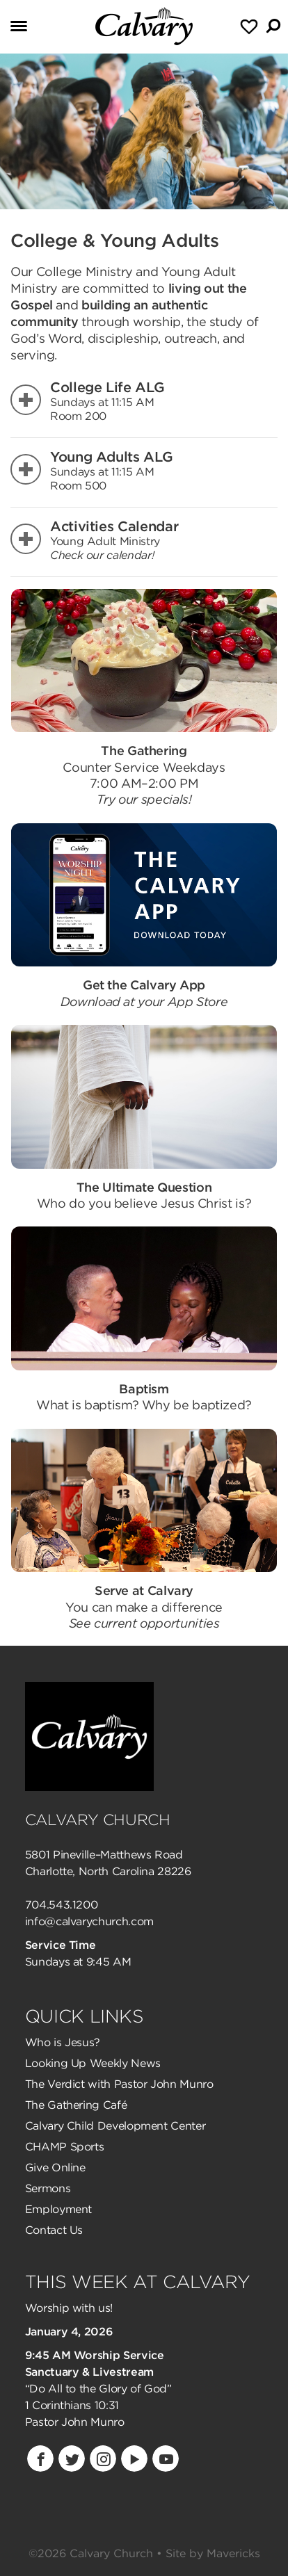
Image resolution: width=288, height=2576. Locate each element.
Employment (58, 2209)
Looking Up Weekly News (93, 2063)
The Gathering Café (76, 2105)
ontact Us (58, 2230)
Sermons (47, 2188)
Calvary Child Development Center (115, 2125)
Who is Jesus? (62, 2042)
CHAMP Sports (64, 2146)
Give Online (55, 2167)
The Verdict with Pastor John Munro (119, 2084)
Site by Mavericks (213, 2553)
